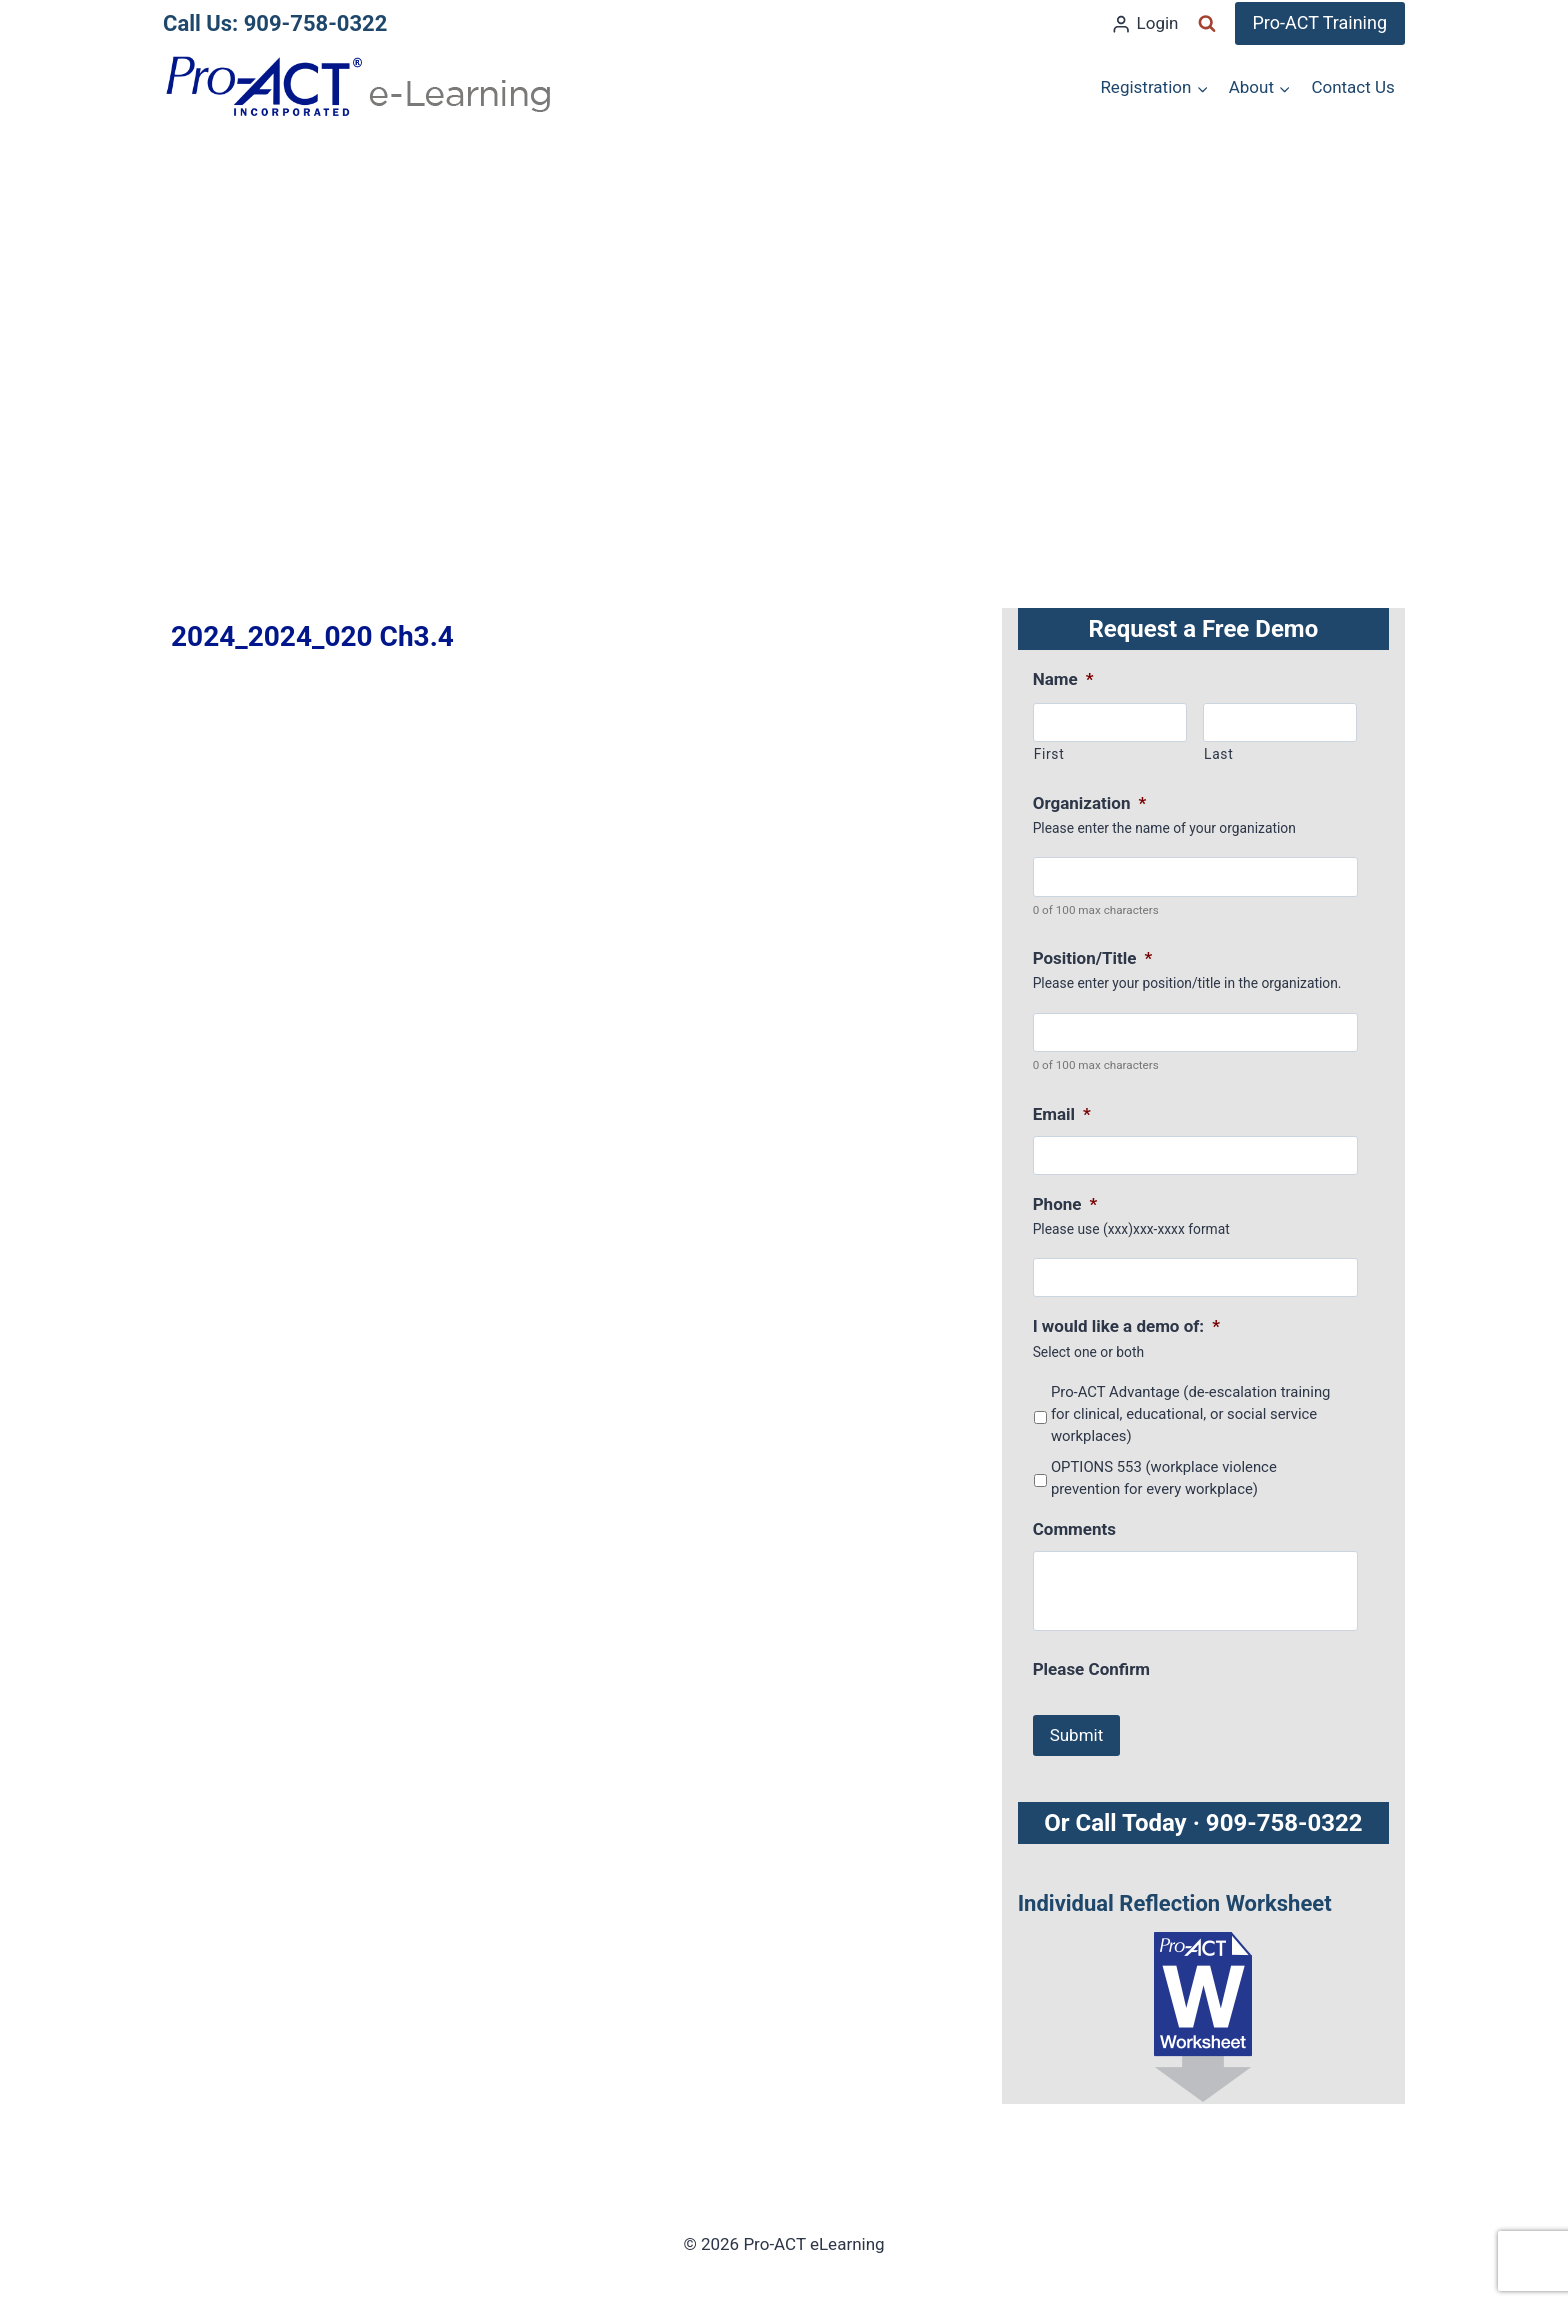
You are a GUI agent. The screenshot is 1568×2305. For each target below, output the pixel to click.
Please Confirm (1091, 1669)
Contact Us (1352, 87)
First (1049, 754)
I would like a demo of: (1126, 1326)
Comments (1074, 1529)
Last (1218, 754)
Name (1063, 679)
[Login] (1144, 24)
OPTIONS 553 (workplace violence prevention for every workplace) (1164, 1478)
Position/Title (1093, 958)
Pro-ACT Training (1320, 22)
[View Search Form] (1207, 24)
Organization (1089, 803)
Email (1062, 1114)
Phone (1065, 1204)
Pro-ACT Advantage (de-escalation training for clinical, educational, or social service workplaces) (1191, 1414)
